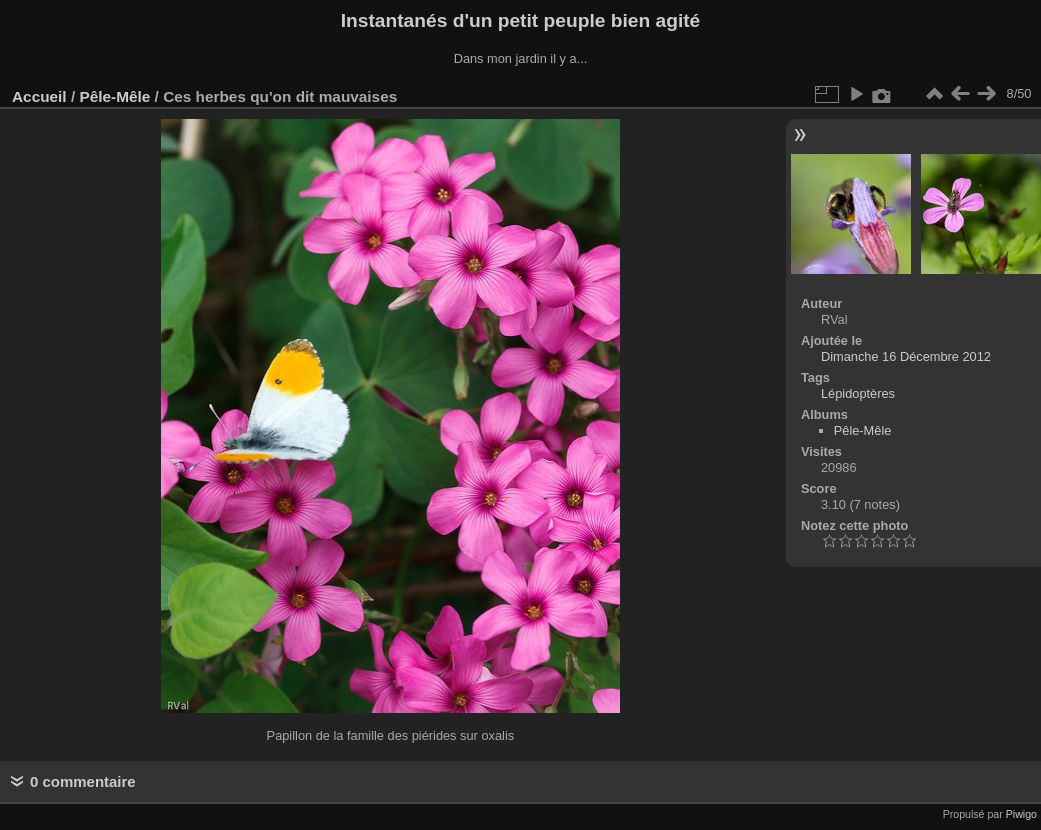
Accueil (39, 96)
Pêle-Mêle (114, 96)
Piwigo (1021, 814)
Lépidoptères (858, 393)
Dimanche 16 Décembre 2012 (906, 356)
